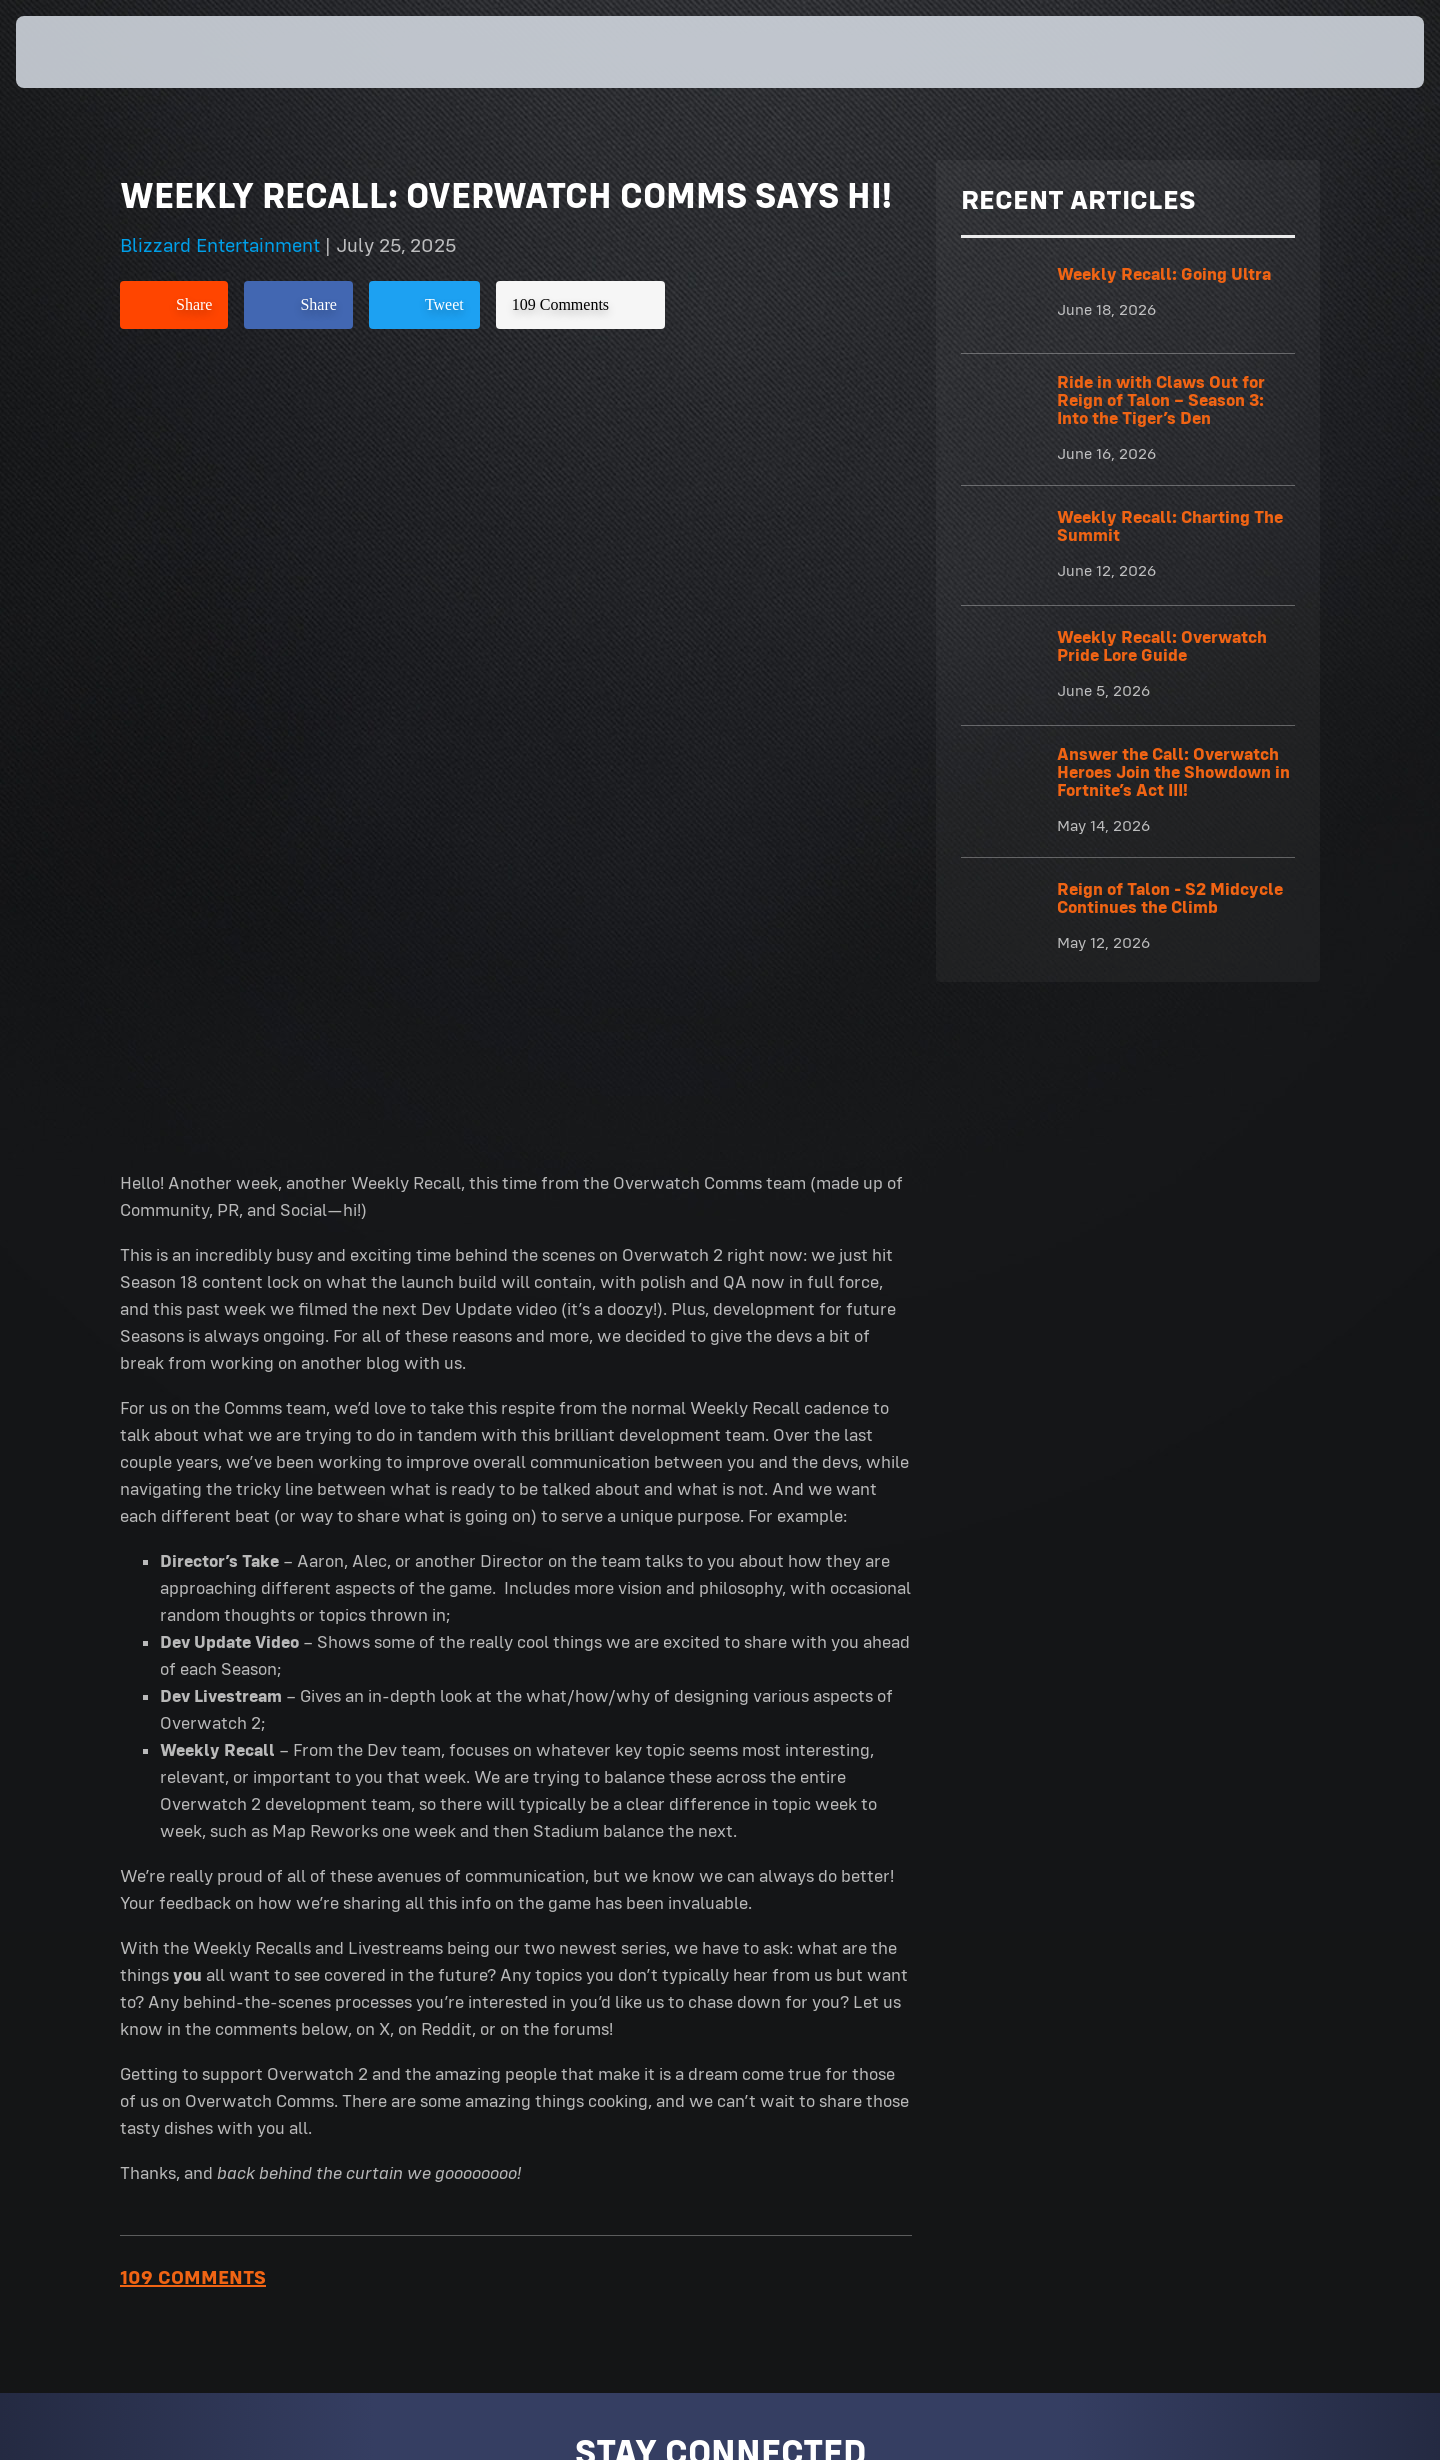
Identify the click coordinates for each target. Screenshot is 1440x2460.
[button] (1353, 52)
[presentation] (90, 52)
